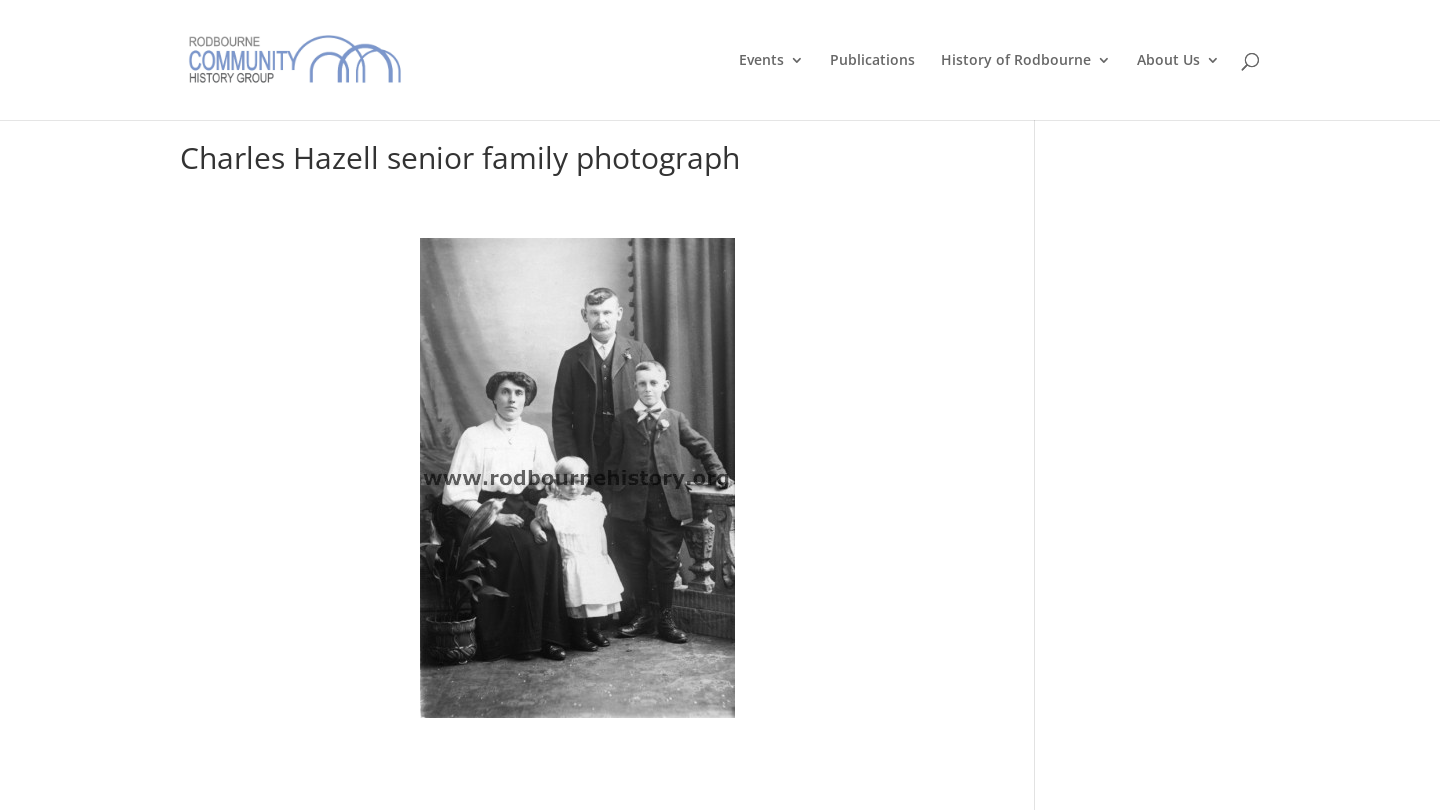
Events (761, 61)
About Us (1168, 61)
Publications (872, 61)
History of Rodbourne (1016, 61)
